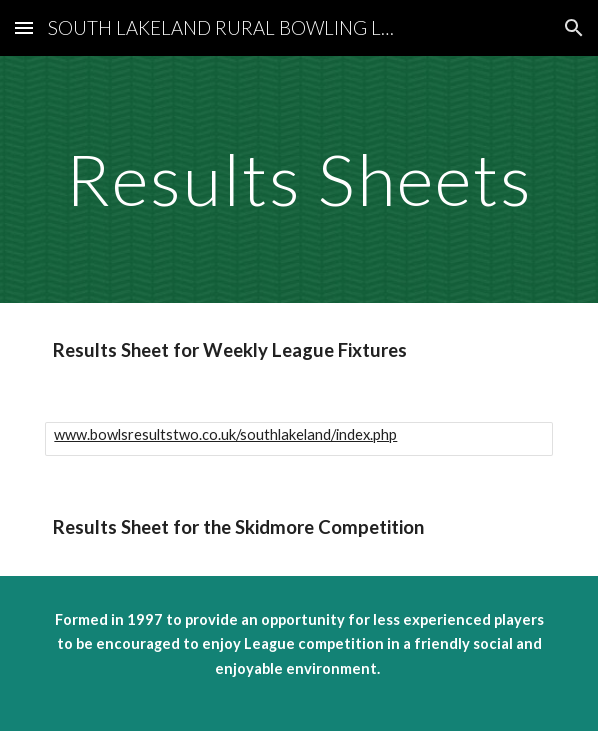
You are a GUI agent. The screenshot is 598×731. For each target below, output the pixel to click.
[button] (24, 27)
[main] (298, 179)
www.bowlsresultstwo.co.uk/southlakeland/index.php (225, 434)
